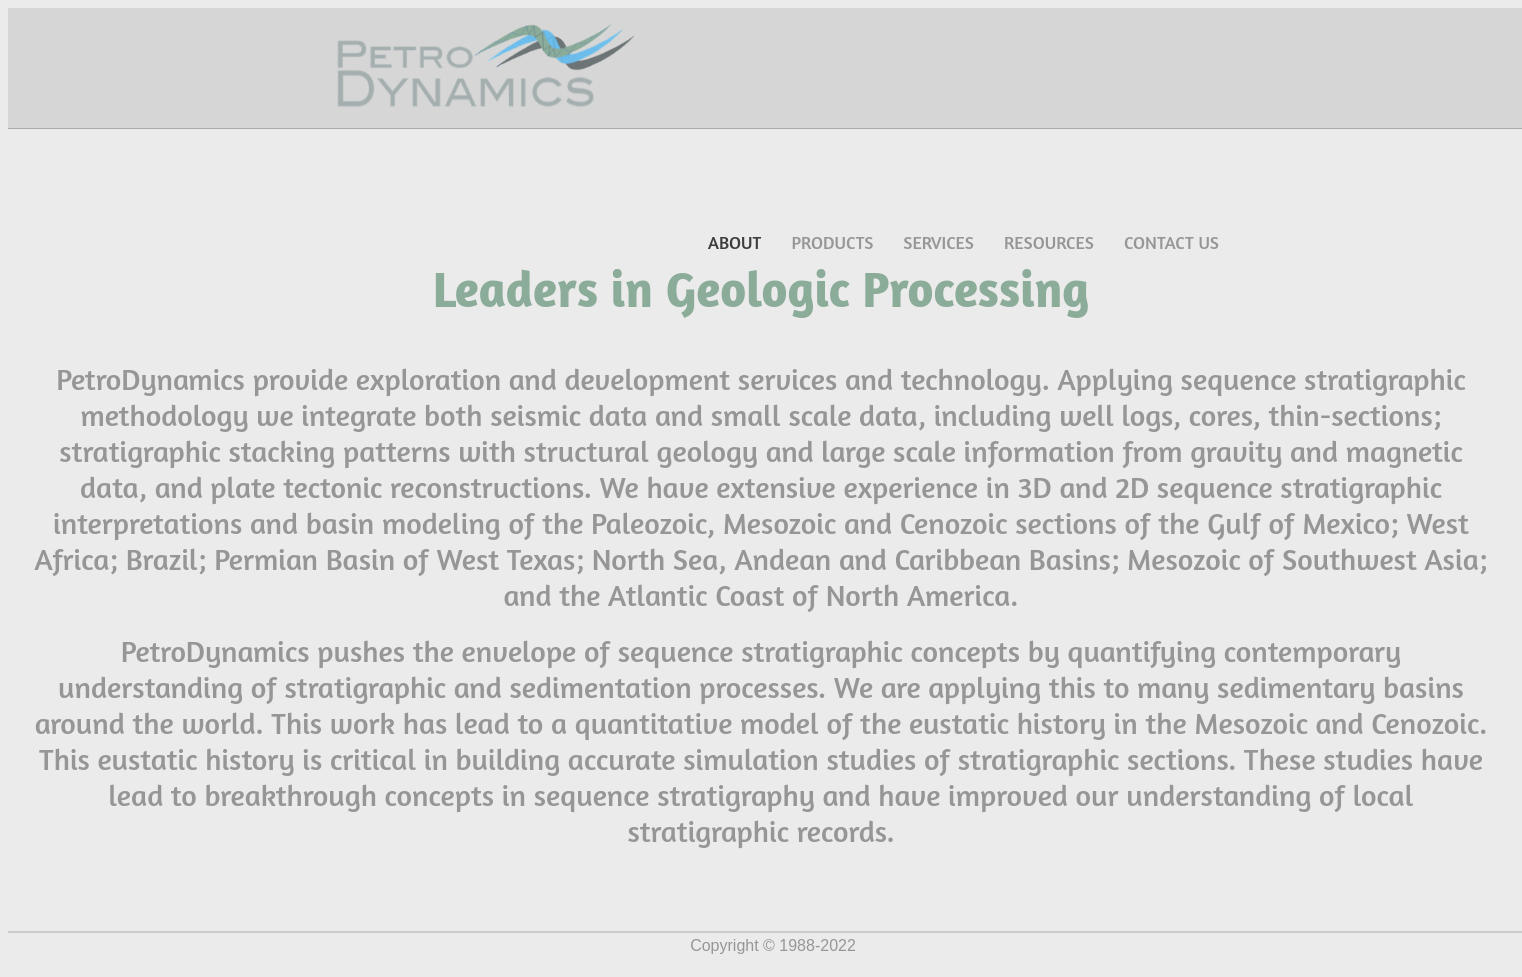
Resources (1049, 242)
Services (938, 242)
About (734, 242)
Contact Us (1171, 242)
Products (832, 242)
